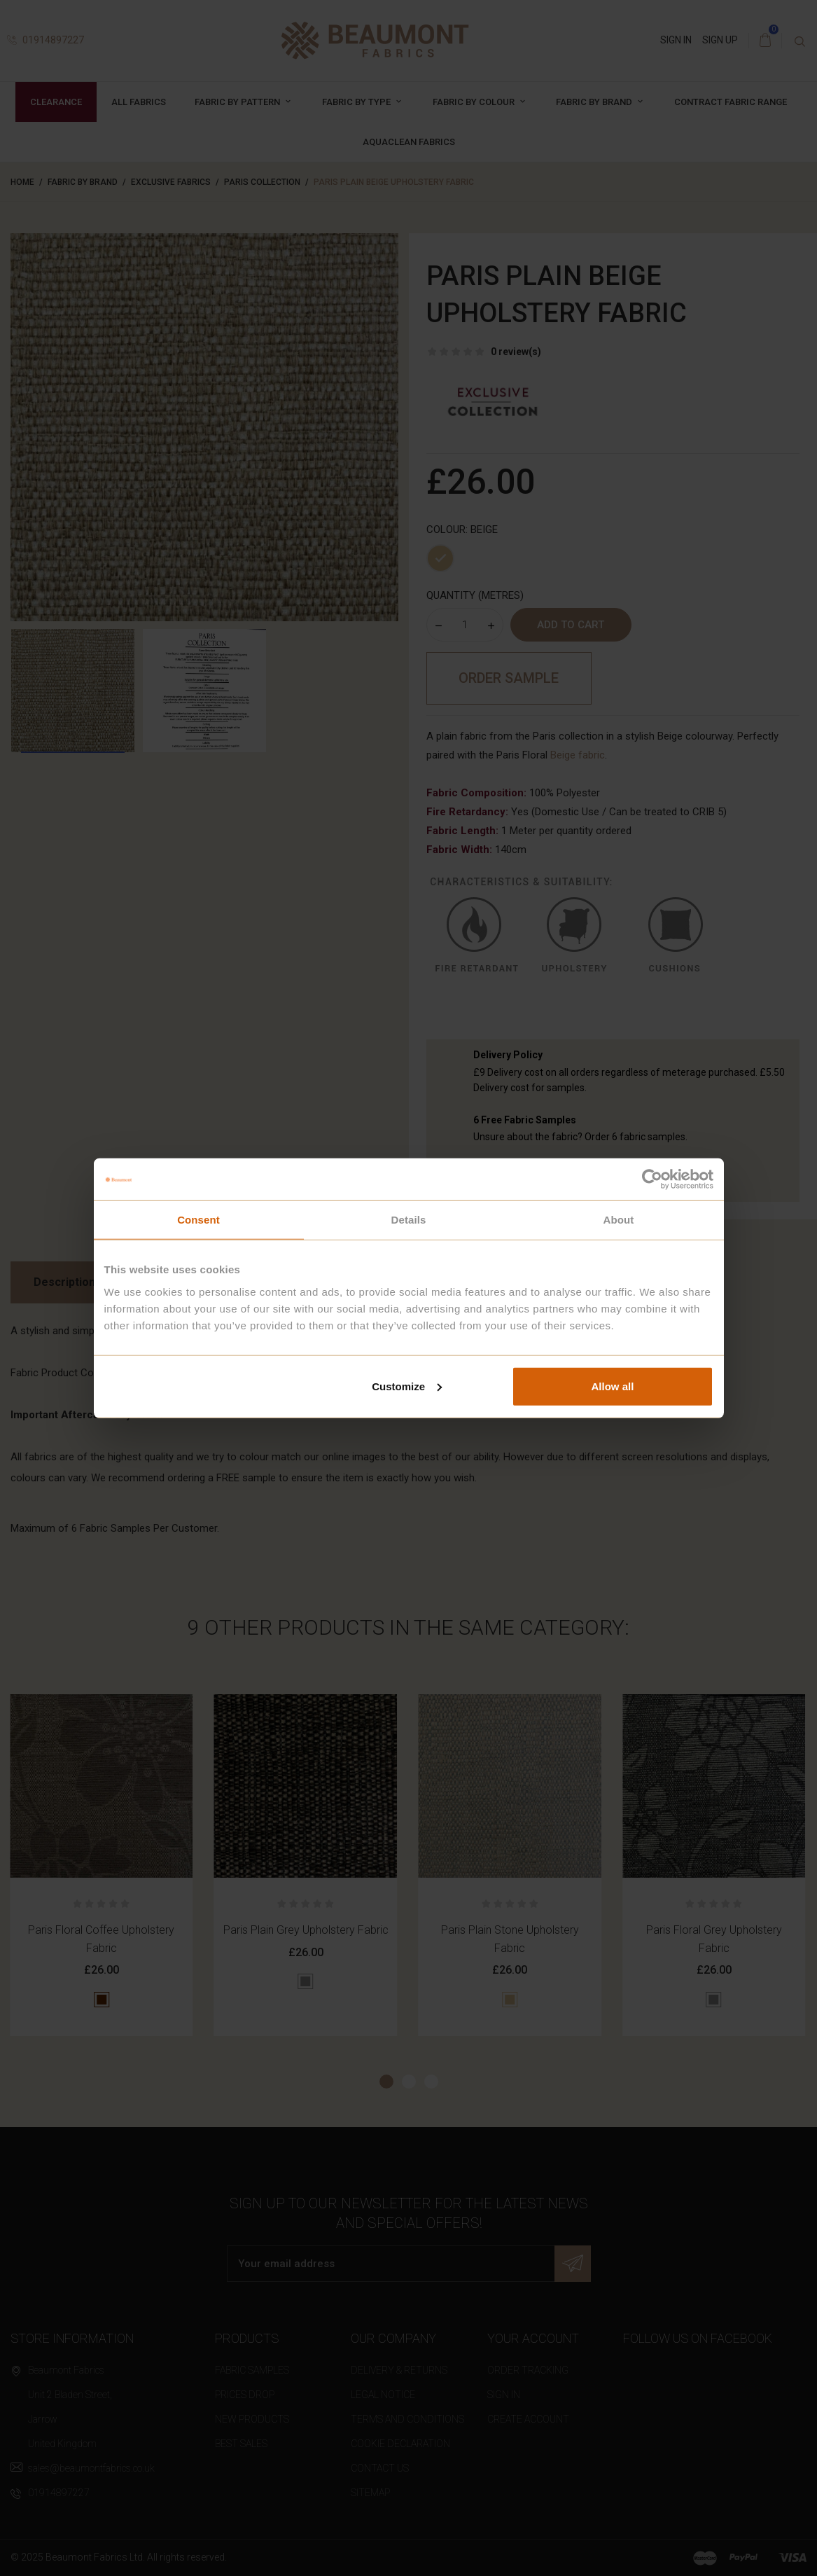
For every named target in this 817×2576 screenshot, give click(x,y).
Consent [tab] (198, 1220)
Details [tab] (408, 1220)
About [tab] (618, 1220)
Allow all (613, 1386)
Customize (407, 1386)
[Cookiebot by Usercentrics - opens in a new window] (652, 1179)
